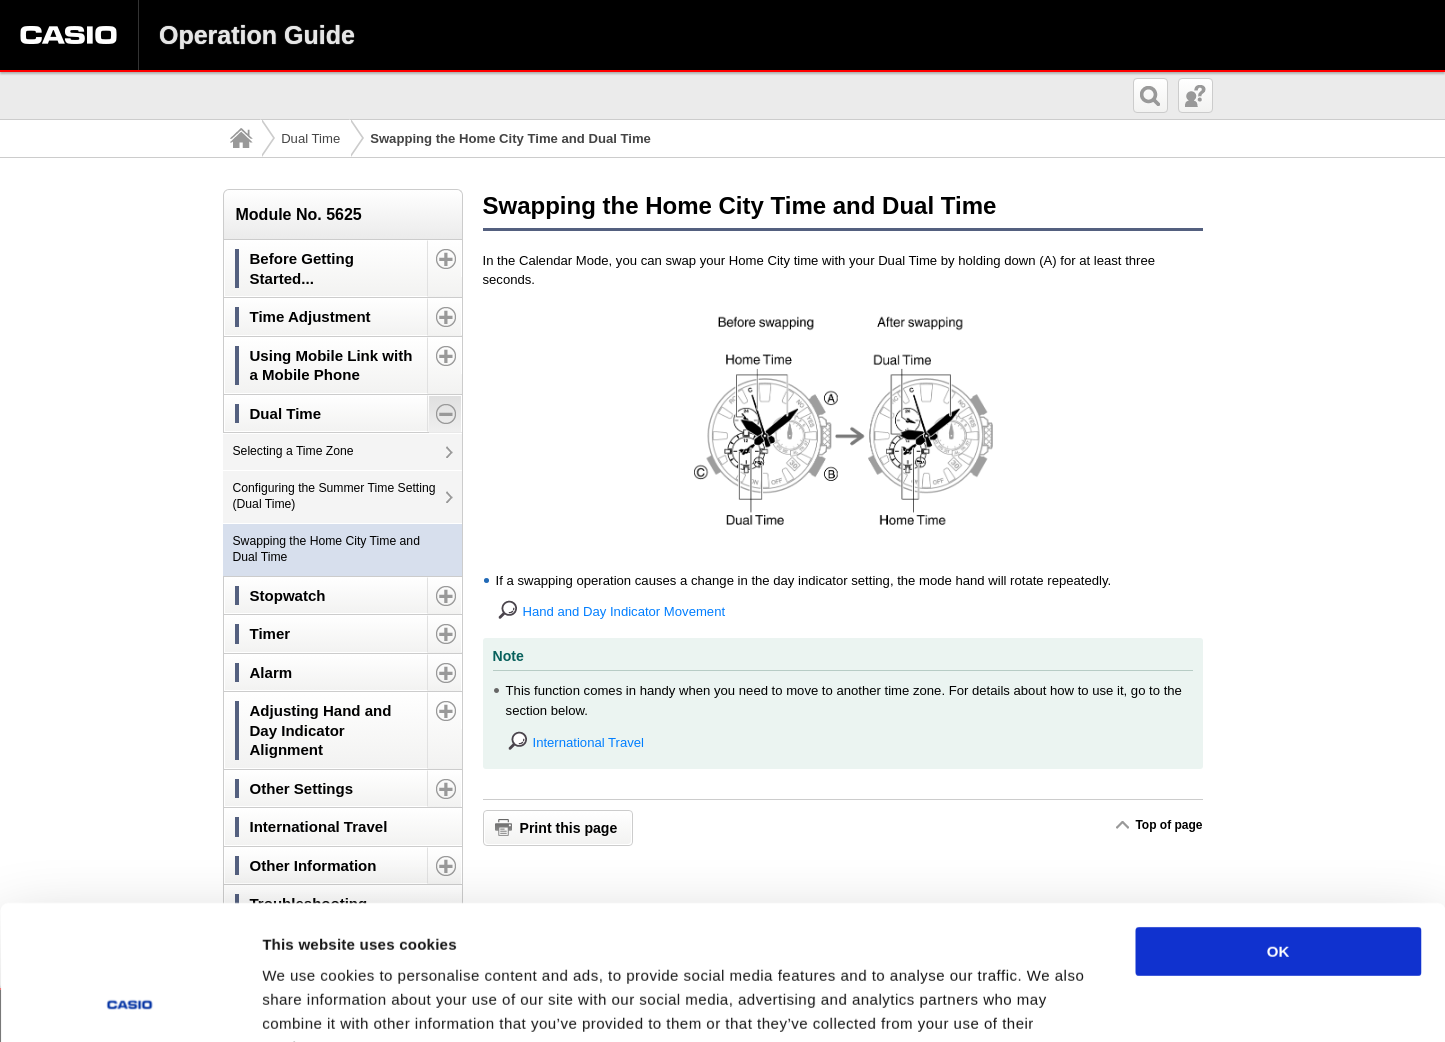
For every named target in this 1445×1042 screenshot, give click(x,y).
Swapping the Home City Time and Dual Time (326, 549)
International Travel (589, 742)
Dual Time (310, 138)
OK (1278, 825)
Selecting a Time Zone (293, 451)
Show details (1049, 1002)
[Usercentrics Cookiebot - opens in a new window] (129, 1003)
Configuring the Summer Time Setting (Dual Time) (334, 496)
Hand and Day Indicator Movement (624, 611)
